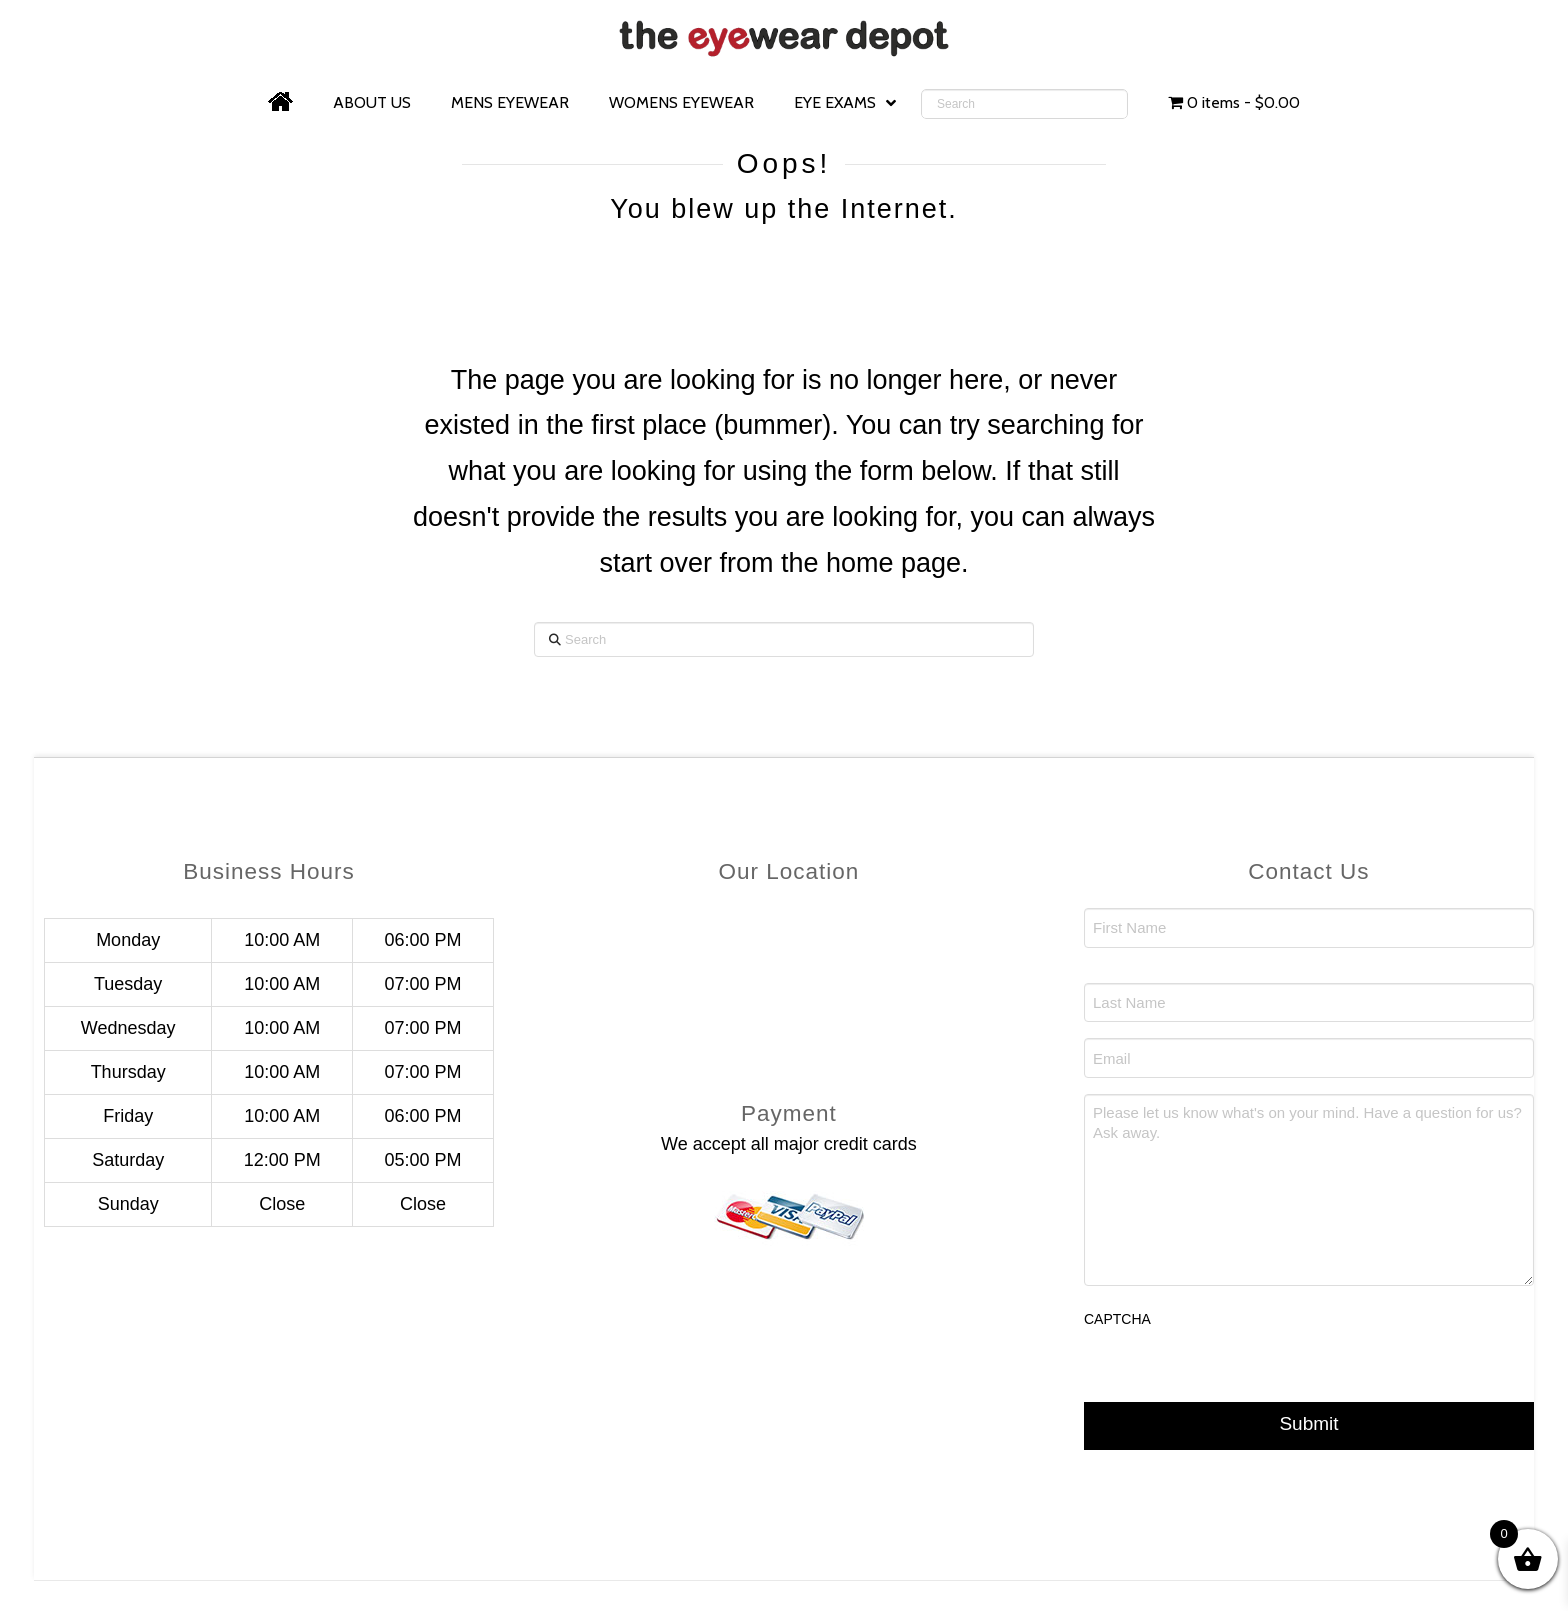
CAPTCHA (1117, 1319)
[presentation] (1236, 1384)
